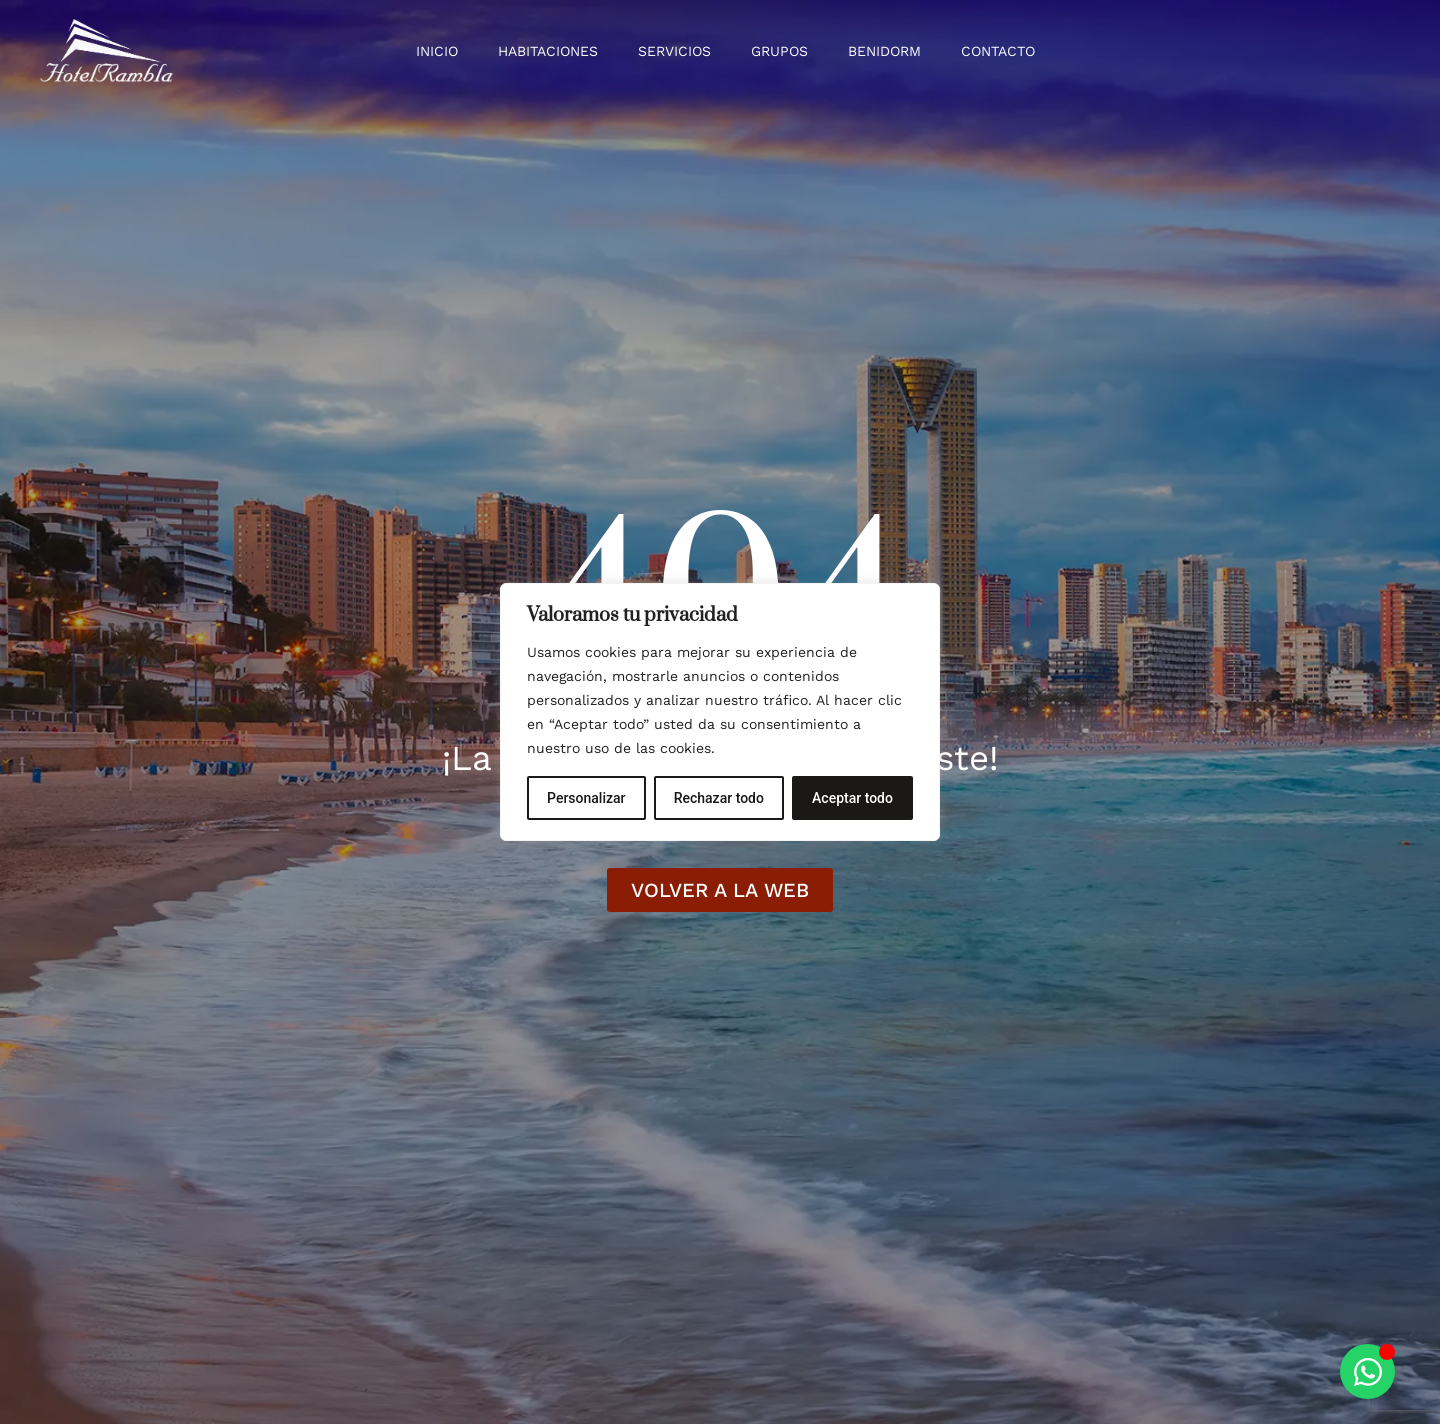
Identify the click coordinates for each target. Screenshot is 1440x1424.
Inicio (437, 51)
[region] (720, 712)
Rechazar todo (719, 798)
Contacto (998, 51)
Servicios (674, 51)
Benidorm (884, 51)
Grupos (779, 51)
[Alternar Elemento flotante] (1367, 1371)
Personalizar (586, 798)
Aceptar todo (852, 798)
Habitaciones (548, 51)
